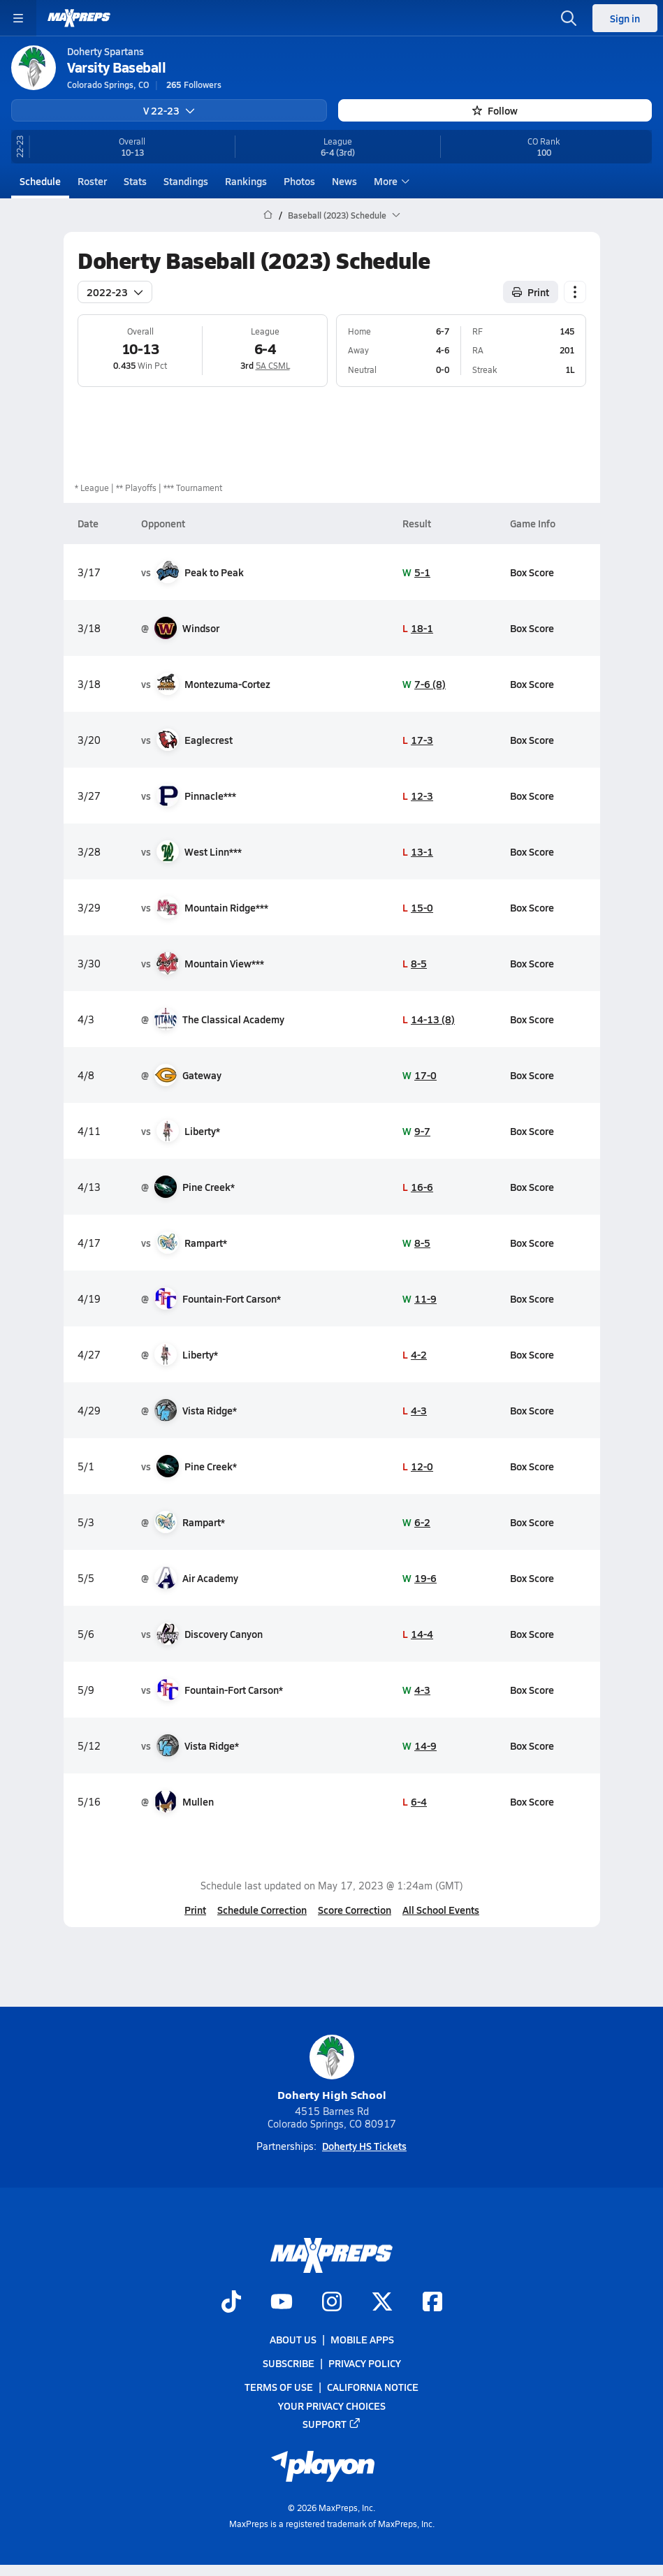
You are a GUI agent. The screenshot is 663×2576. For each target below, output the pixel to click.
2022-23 (115, 291)
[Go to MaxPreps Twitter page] (382, 2302)
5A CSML (272, 365)
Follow (495, 110)
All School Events (440, 1909)
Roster (92, 181)
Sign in (625, 18)
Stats (135, 181)
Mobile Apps (362, 2339)
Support (332, 2424)
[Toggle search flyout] (569, 18)
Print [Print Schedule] (530, 291)
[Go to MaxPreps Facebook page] (432, 2302)
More (390, 181)
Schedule (40, 181)
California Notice (372, 2387)
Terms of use (279, 2387)
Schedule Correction (262, 1909)
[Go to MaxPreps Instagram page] (332, 2302)
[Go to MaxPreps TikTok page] (231, 2302)
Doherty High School (331, 2068)
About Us (293, 2339)
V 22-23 (169, 110)
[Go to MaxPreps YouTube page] (281, 2302)
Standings (185, 181)
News (344, 181)
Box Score (531, 571)
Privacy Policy (364, 2364)
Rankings (246, 181)
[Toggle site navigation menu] (18, 18)
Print (195, 1909)
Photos (299, 181)
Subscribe (288, 2364)
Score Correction (354, 1909)
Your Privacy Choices (332, 2406)
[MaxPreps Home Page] (268, 215)
